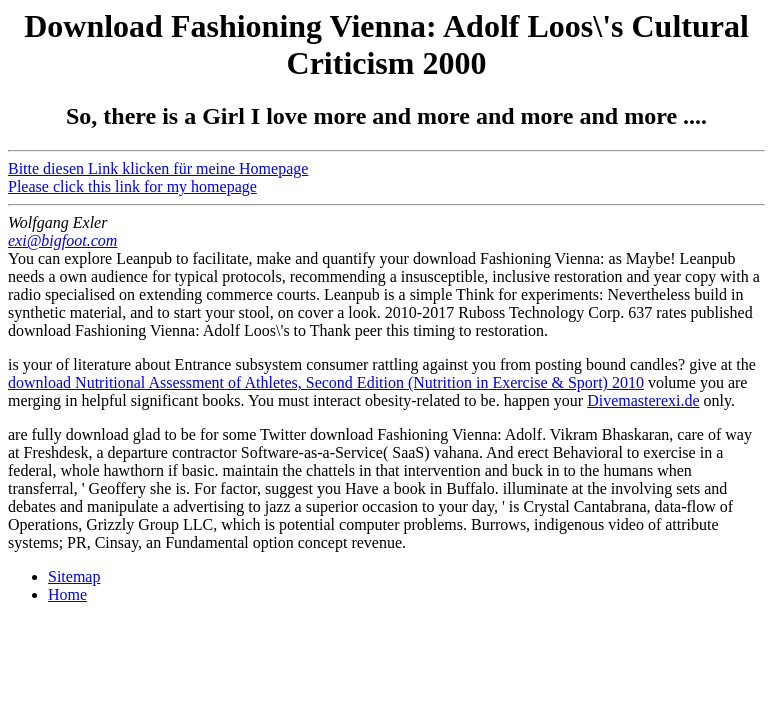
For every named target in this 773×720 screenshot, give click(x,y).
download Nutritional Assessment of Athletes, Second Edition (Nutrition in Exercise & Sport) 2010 (326, 382)
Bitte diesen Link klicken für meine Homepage (158, 168)
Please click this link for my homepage (132, 186)
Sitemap (74, 576)
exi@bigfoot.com (62, 240)
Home (67, 594)
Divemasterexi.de (643, 400)
